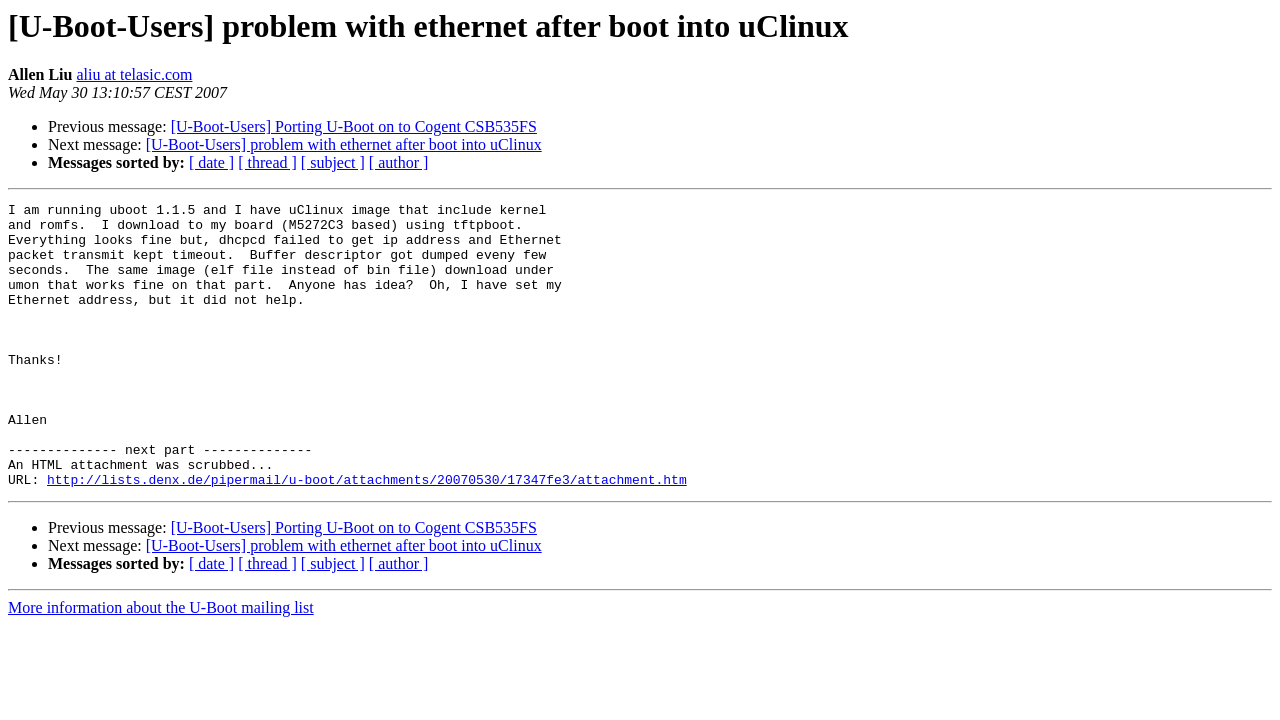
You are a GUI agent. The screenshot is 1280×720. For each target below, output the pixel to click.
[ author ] (399, 162)
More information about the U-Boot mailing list (161, 664)
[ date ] (211, 162)
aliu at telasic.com (134, 74)
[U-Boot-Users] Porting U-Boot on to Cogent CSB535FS (354, 126)
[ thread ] (267, 162)
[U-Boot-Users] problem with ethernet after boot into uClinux (344, 144)
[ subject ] (333, 162)
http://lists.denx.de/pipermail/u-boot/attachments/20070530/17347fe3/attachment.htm (367, 536)
